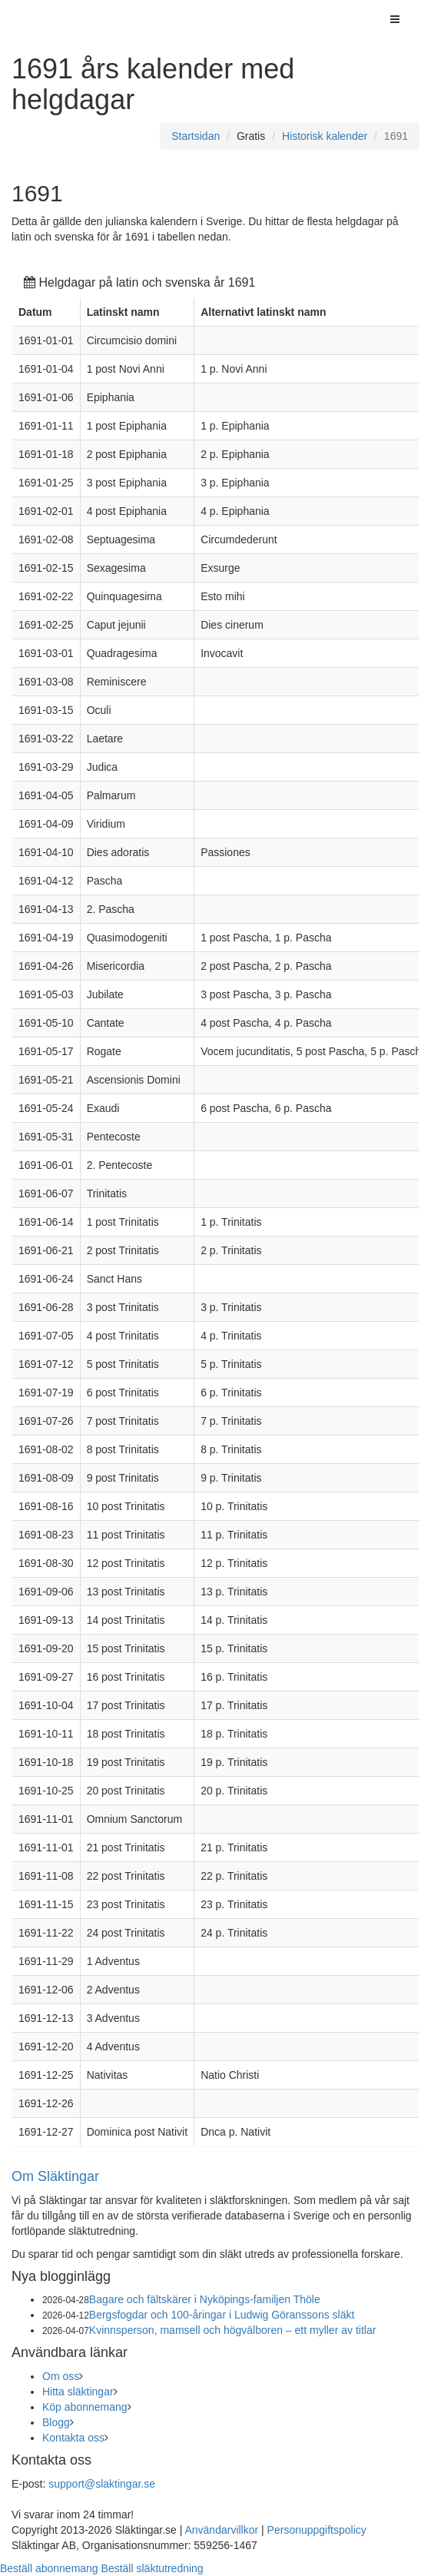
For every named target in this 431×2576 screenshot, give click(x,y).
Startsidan (195, 136)
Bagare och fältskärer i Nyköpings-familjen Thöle (204, 2299)
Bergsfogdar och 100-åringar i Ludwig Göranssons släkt (222, 2315)
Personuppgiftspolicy (316, 2530)
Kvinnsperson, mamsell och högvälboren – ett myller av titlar (232, 2330)
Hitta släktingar (78, 2391)
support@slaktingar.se (101, 2484)
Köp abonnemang (85, 2407)
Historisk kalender (324, 136)
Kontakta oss (73, 2438)
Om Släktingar (55, 2176)
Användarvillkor (221, 2530)
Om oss (60, 2376)
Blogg (56, 2422)
